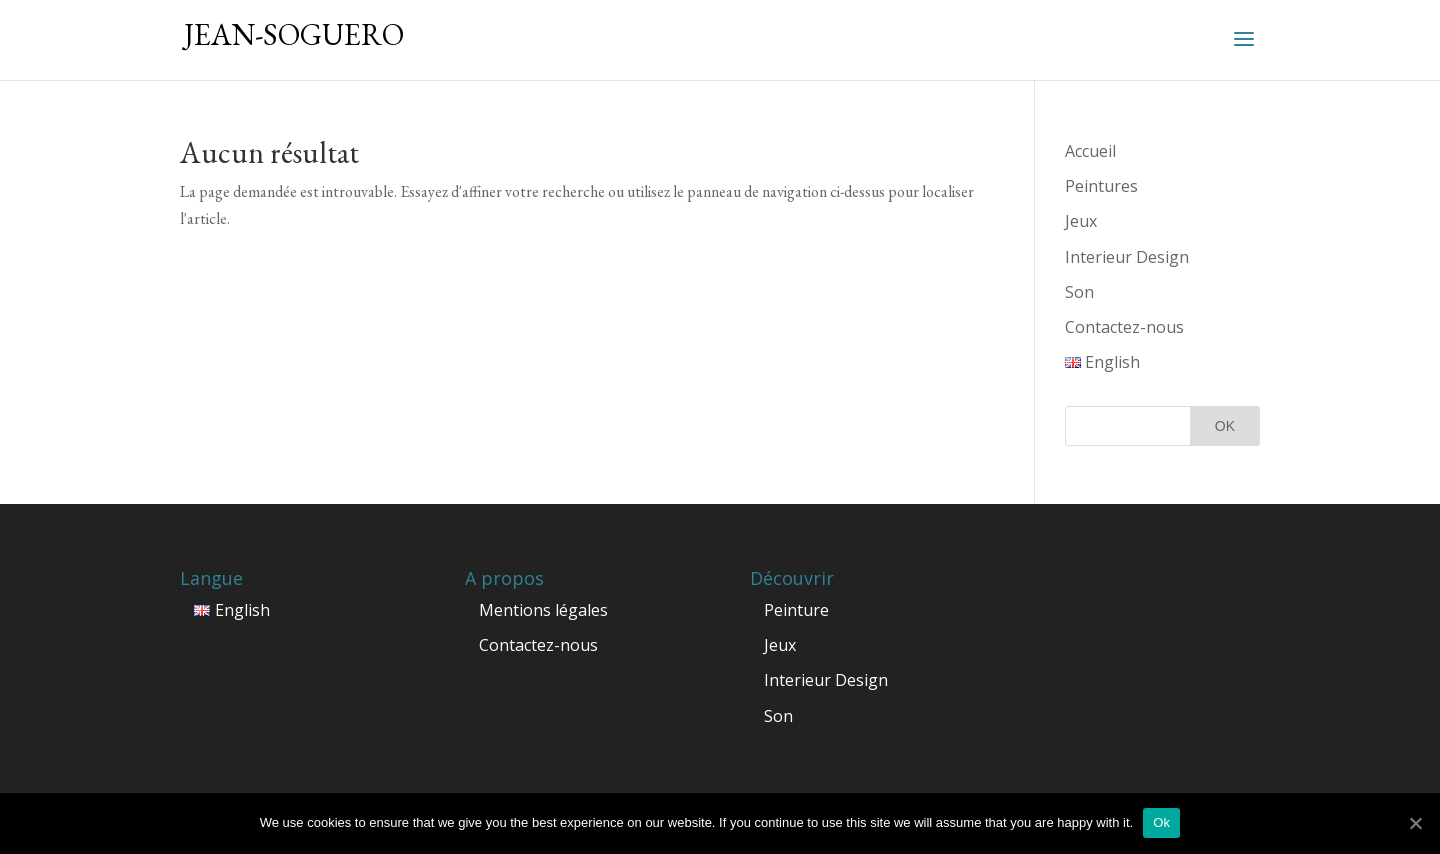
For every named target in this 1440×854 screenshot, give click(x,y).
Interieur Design (1127, 257)
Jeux (1081, 221)
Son (1079, 292)
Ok (1161, 822)
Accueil (1090, 151)
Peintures (1101, 186)
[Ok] (1415, 823)
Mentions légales (543, 610)
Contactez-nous (1124, 327)
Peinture (796, 610)
